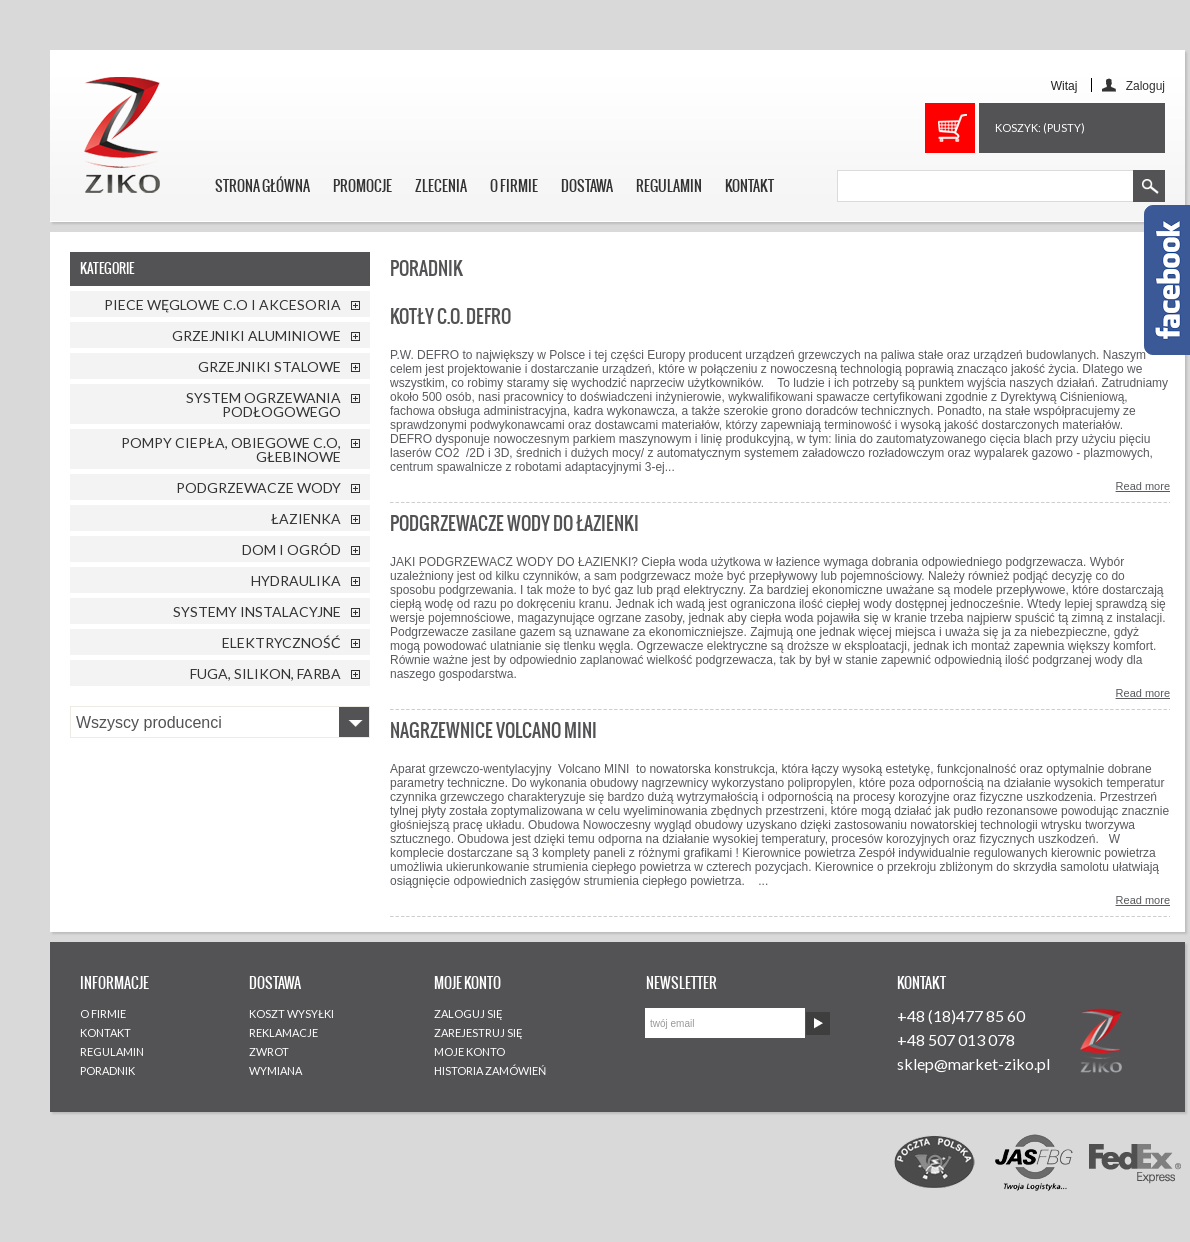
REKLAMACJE (283, 1032)
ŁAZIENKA (306, 518)
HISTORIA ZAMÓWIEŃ (490, 1070)
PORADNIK (107, 1070)
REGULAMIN (669, 186)
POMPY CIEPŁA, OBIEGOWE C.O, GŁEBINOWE (231, 449)
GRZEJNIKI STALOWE (269, 366)
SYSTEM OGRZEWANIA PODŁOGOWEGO (263, 404)
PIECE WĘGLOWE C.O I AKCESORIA (222, 304)
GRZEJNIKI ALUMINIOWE (256, 335)
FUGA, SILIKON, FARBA (265, 673)
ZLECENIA (441, 186)
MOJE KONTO (469, 1051)
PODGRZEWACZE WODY (258, 487)
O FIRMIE (514, 186)
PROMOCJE (362, 186)
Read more (1143, 486)
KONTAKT (749, 186)
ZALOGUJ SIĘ (468, 1013)
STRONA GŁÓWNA (262, 186)
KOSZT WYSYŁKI (291, 1013)
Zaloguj (1145, 85)
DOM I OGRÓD (291, 549)
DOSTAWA (587, 186)
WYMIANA (275, 1070)
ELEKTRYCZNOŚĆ (281, 642)
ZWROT (269, 1051)
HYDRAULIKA (296, 580)
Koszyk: (1040, 127)
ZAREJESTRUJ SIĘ (478, 1032)
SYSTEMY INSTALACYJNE (257, 611)
